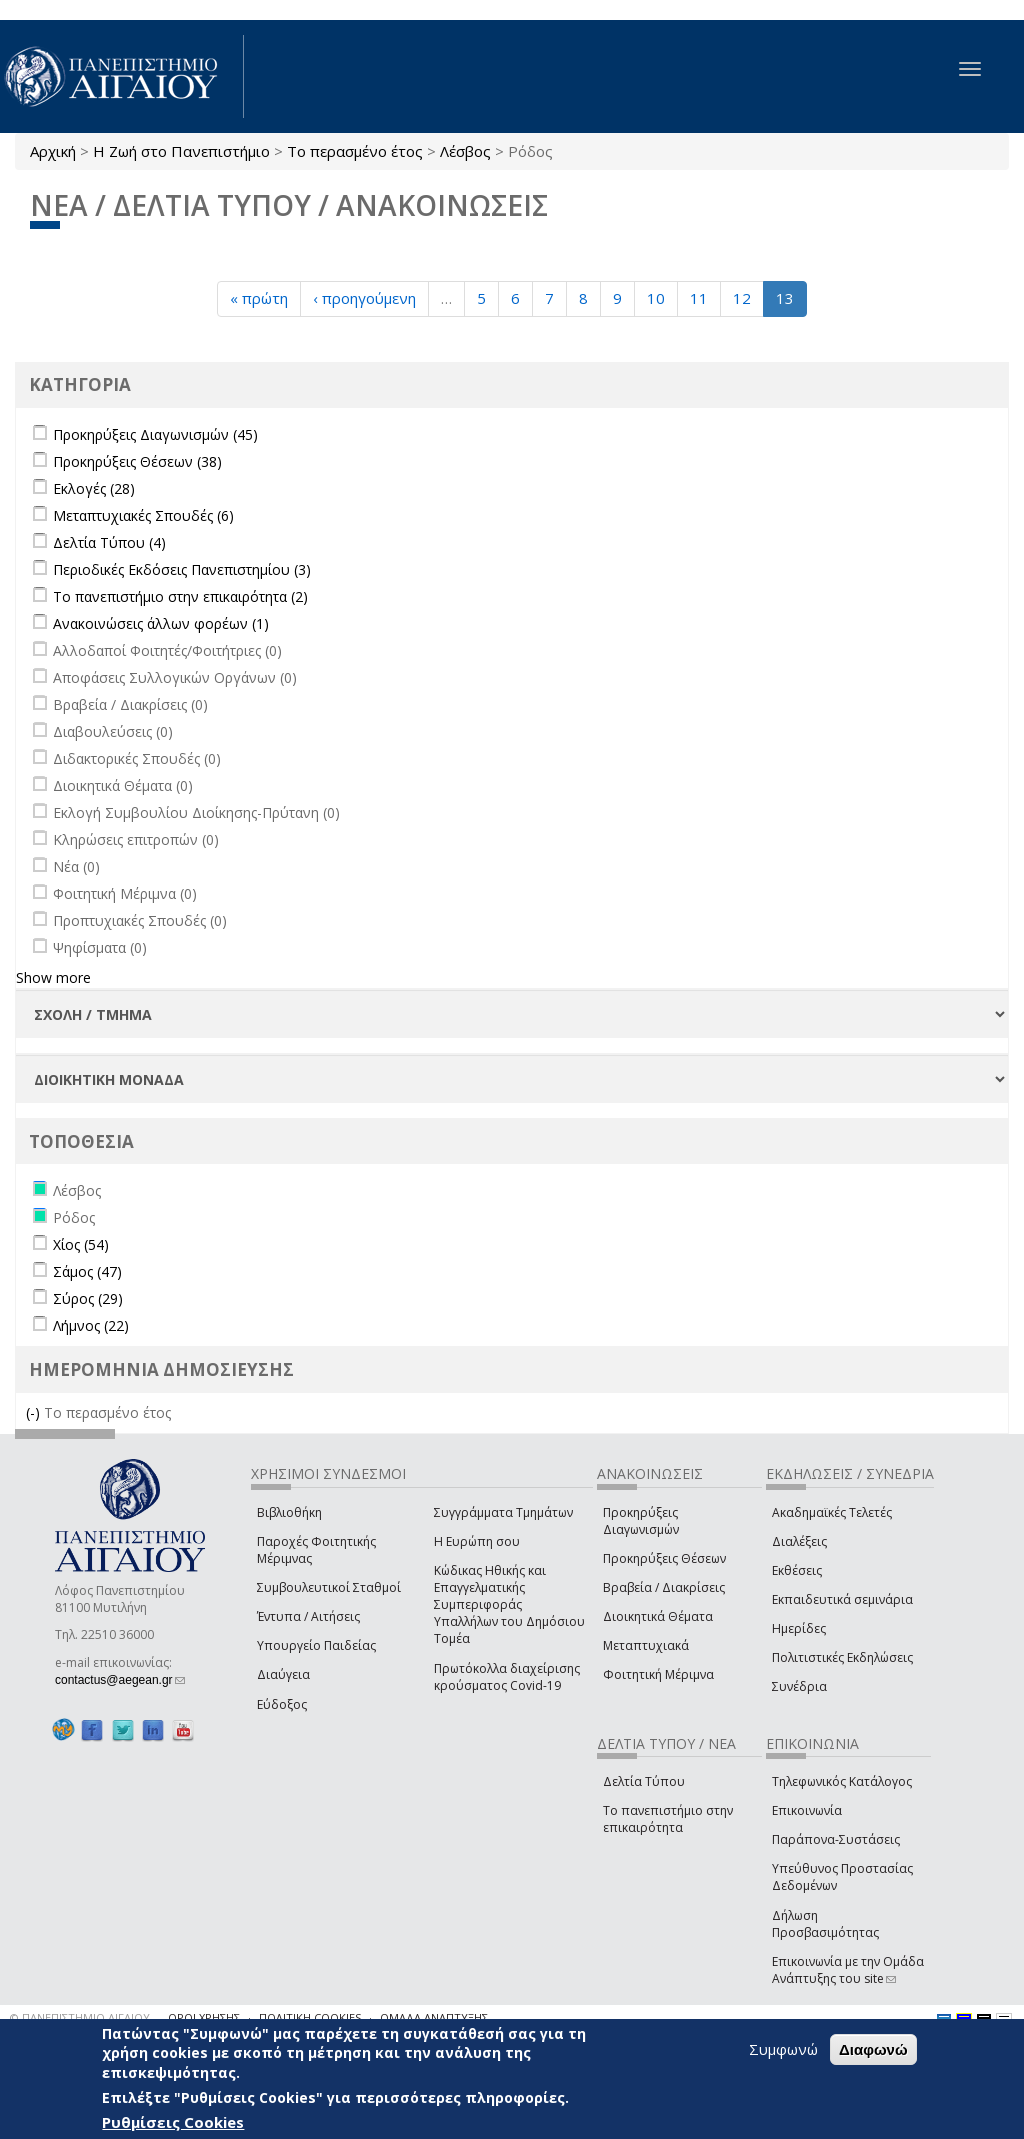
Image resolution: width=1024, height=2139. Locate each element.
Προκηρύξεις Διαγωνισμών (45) (155, 434)
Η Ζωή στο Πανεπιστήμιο (181, 151)
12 (742, 298)
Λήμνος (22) (91, 1325)
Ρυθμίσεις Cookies (173, 2123)
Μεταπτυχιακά (646, 1645)
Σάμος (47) (87, 1271)
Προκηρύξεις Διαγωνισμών (641, 1521)
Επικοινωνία (807, 1810)
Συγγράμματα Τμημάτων (503, 1512)
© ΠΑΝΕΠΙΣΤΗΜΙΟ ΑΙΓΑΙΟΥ (80, 2017)
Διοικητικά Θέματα (658, 1616)
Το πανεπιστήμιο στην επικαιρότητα (668, 1819)
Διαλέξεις (799, 1541)
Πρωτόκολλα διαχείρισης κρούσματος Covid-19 (507, 1677)
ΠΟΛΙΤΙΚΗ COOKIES (310, 2017)
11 (699, 298)
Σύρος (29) (88, 1298)
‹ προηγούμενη (364, 298)
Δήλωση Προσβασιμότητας (825, 1924)
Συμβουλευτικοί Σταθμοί (329, 1587)
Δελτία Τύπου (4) (109, 542)
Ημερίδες (799, 1628)
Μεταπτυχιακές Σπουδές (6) (143, 515)
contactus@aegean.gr (120, 1680)
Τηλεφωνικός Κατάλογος (842, 1781)
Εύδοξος (282, 1704)
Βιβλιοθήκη (289, 1512)
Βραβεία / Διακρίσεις (664, 1587)
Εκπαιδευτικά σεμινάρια (842, 1599)
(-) (35, 1412)
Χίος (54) (81, 1244)
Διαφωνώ (873, 2050)
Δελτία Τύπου (644, 1781)
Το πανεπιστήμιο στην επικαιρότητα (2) (180, 596)
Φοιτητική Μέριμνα (658, 1674)
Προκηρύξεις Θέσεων (664, 1558)
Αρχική (53, 151)
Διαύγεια (283, 1674)
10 (656, 298)
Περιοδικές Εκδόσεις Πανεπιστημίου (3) (182, 569)
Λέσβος (465, 151)
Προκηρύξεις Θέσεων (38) (137, 461)
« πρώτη (259, 298)
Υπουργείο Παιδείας (316, 1645)
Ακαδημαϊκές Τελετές (832, 1512)
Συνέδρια (799, 1686)
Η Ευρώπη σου (477, 1541)
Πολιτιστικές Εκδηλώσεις (842, 1657)
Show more (53, 977)
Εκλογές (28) (94, 488)
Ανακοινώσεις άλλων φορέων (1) (161, 623)
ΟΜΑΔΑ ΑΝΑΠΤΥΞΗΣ (434, 2017)
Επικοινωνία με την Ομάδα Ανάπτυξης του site (848, 1970)
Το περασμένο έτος (355, 151)
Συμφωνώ (783, 2050)
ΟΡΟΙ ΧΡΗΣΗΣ (204, 2017)
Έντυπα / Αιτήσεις (308, 1616)
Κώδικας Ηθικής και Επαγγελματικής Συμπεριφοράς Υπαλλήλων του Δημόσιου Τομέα (509, 1605)
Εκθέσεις (797, 1570)
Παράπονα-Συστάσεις (836, 1839)
